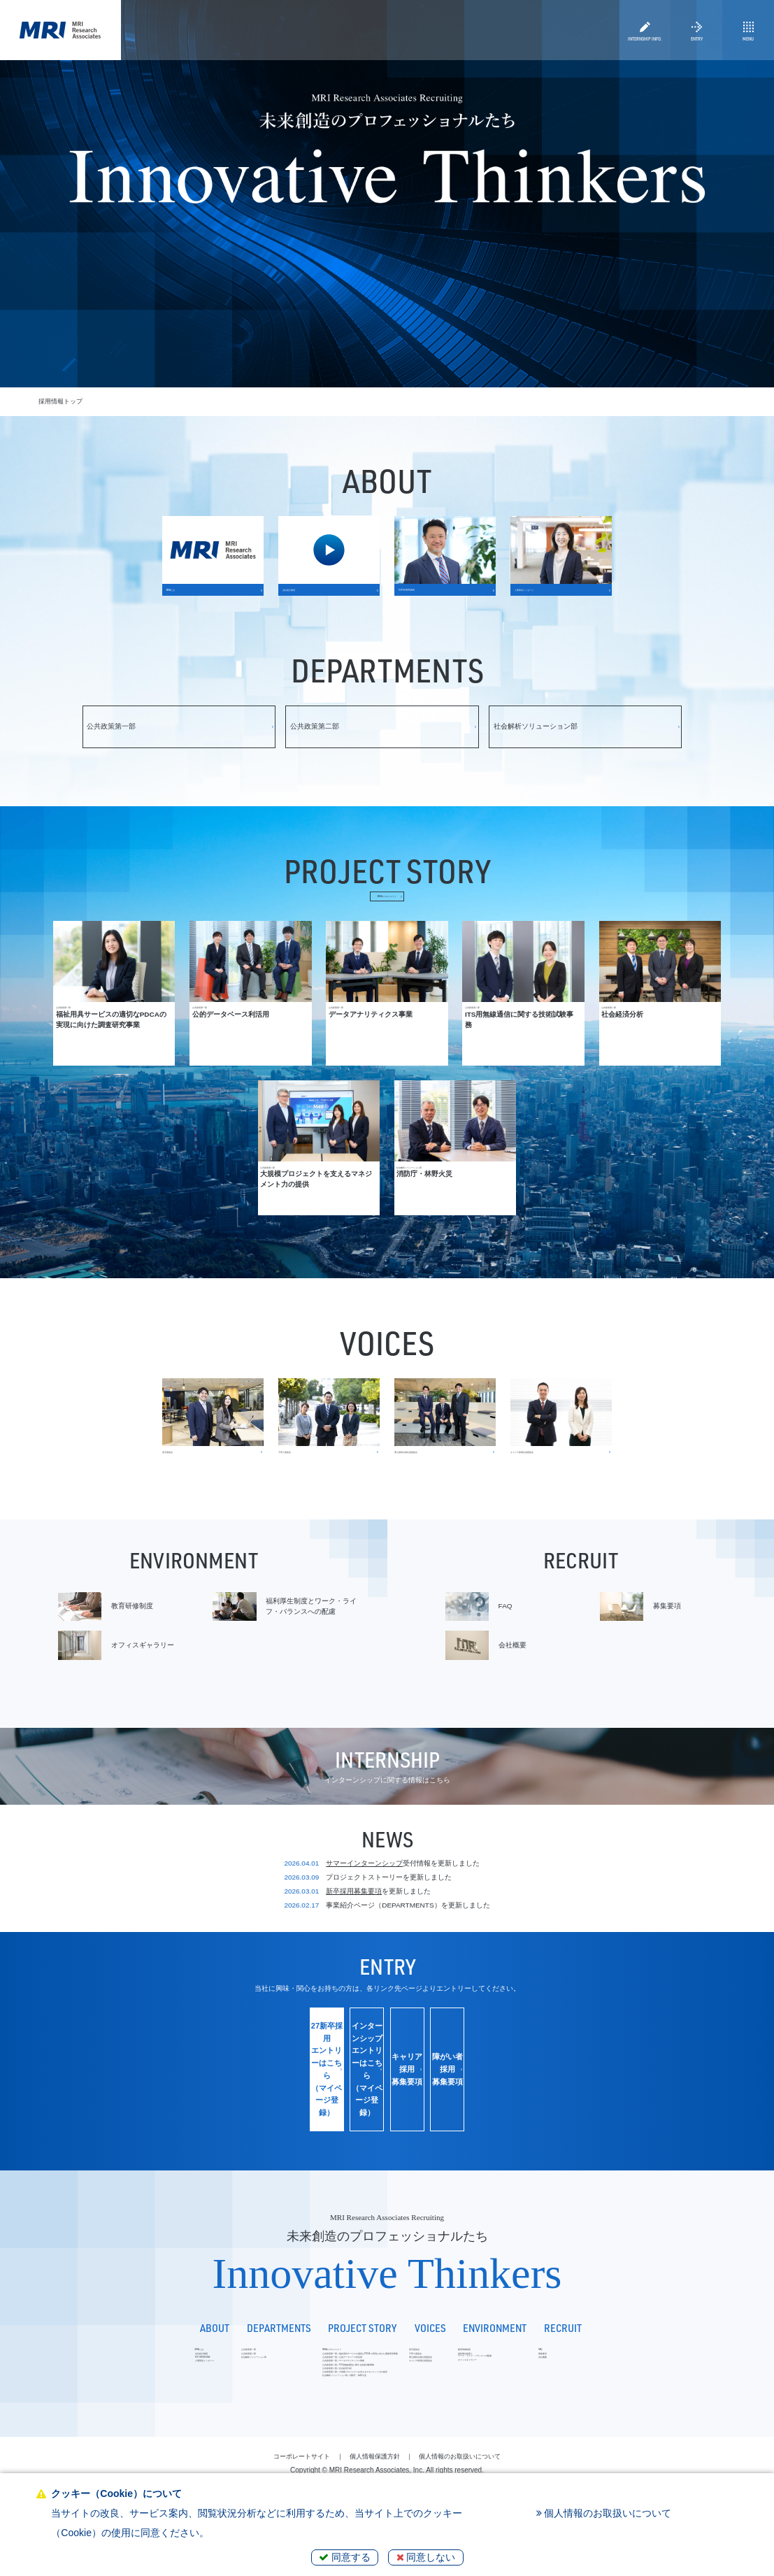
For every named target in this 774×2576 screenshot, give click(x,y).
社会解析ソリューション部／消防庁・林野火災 (297, 2455)
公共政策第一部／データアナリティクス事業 (294, 2406)
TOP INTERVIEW (91, 2393)
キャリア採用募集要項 (454, 2115)
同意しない (426, 2557)
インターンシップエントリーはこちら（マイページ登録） (319, 2114)
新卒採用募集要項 (354, 1969)
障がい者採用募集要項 (590, 2115)
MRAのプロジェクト (386, 941)
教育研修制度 (580, 2368)
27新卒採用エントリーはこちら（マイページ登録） (183, 2114)
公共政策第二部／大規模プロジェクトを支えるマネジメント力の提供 (328, 2443)
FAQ (685, 2368)
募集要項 (691, 2380)
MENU (748, 50)
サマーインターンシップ (364, 1941)
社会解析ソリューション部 (176, 2393)
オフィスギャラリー (589, 2401)
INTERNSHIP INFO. (645, 50)
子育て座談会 (494, 2380)
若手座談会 (491, 2368)
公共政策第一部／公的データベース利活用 (290, 2393)
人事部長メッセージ (93, 2406)
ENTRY (696, 50)
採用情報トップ (60, 401)
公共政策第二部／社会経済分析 (275, 2430)
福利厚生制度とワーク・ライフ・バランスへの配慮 (611, 2385)
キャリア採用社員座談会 (510, 2406)
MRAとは (78, 2368)
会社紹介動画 (84, 2380)
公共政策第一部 (160, 2368)
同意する (345, 2557)
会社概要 (691, 2393)
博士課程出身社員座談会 (510, 2393)
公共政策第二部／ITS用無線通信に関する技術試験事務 (308, 2418)
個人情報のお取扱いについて (604, 2513)
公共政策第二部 (160, 2380)
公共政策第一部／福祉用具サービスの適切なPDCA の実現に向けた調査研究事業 (344, 2380)
